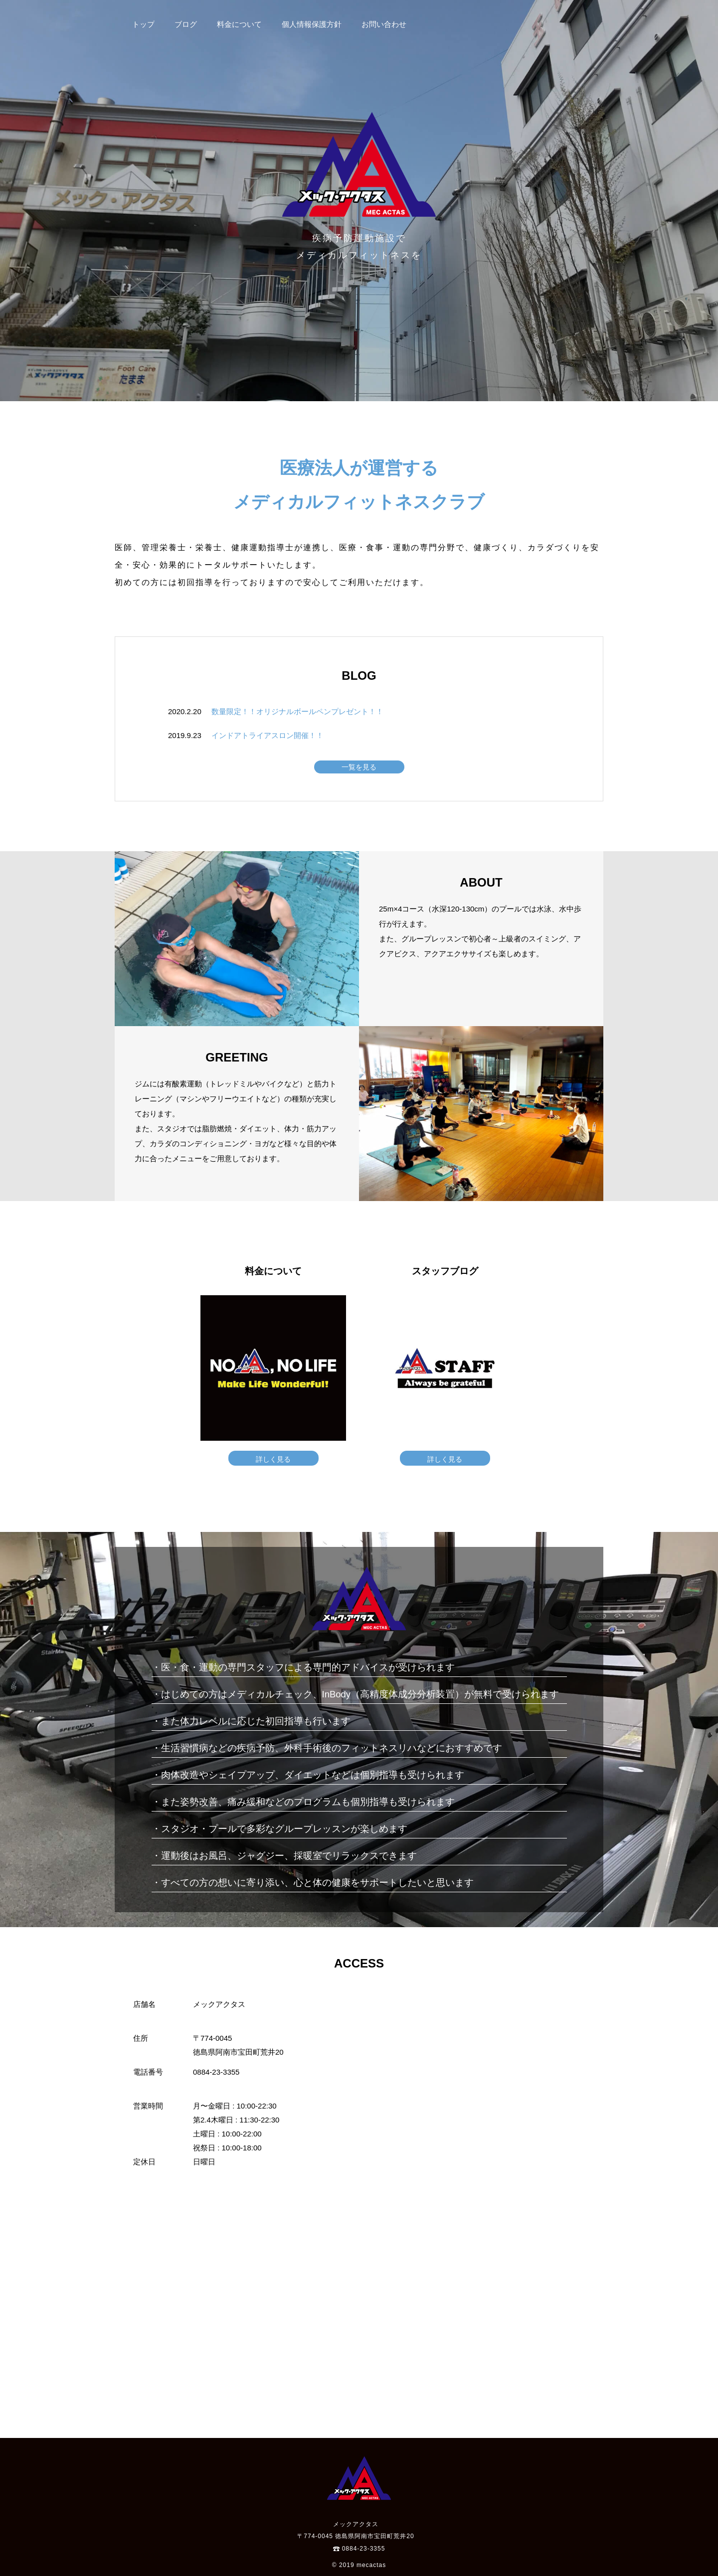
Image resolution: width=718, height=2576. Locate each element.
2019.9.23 (184, 735)
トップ (143, 24)
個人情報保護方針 (312, 24)
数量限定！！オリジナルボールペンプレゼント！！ (297, 711)
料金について (239, 24)
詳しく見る (273, 1459)
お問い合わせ (383, 24)
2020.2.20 (184, 711)
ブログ (186, 24)
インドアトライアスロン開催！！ (267, 735)
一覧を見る (359, 767)
